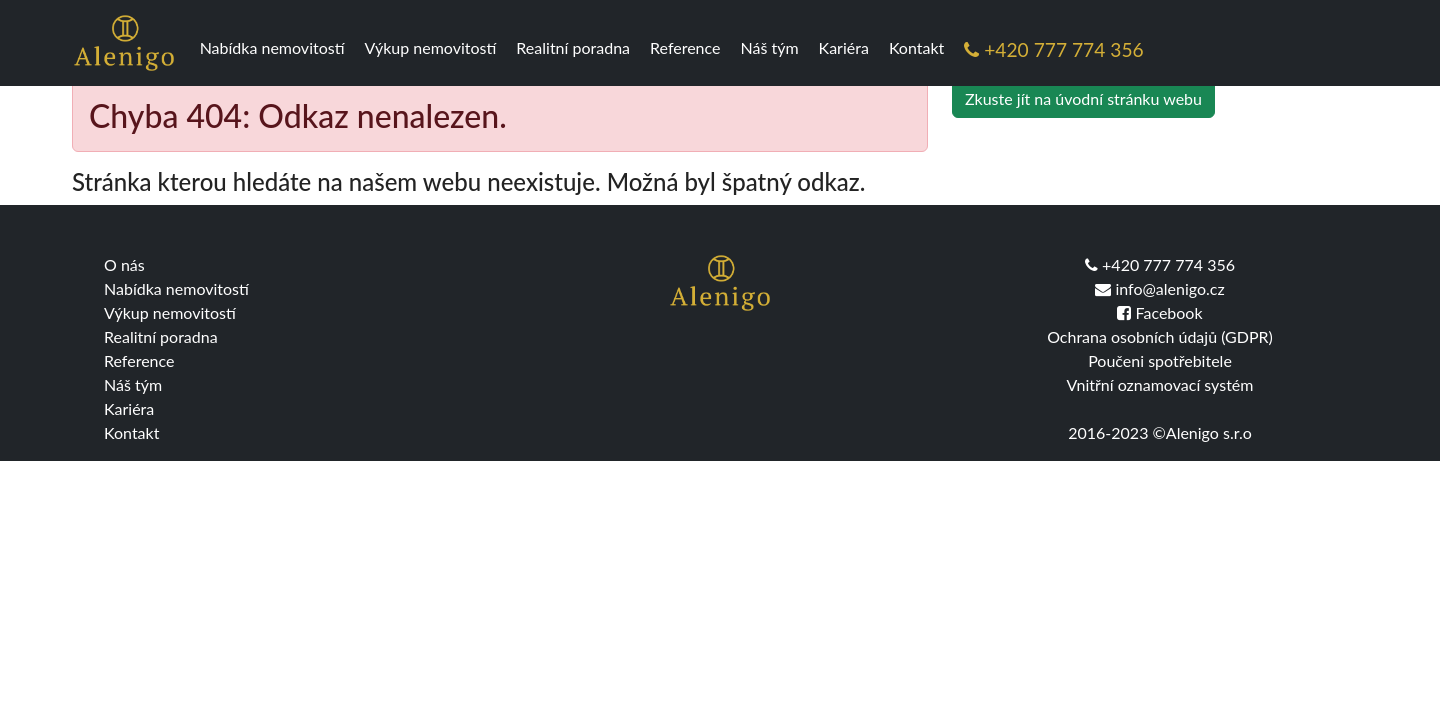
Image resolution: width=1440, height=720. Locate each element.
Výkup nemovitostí (431, 47)
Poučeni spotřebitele (1160, 360)
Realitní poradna (573, 47)
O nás (124, 264)
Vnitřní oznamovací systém (1160, 384)
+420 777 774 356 (1053, 49)
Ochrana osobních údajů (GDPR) (1160, 336)
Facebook (1159, 312)
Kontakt (916, 47)
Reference (685, 47)
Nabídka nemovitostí (272, 47)
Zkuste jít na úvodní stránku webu (1083, 98)
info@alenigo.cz (1159, 288)
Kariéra (844, 47)
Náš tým (770, 47)
